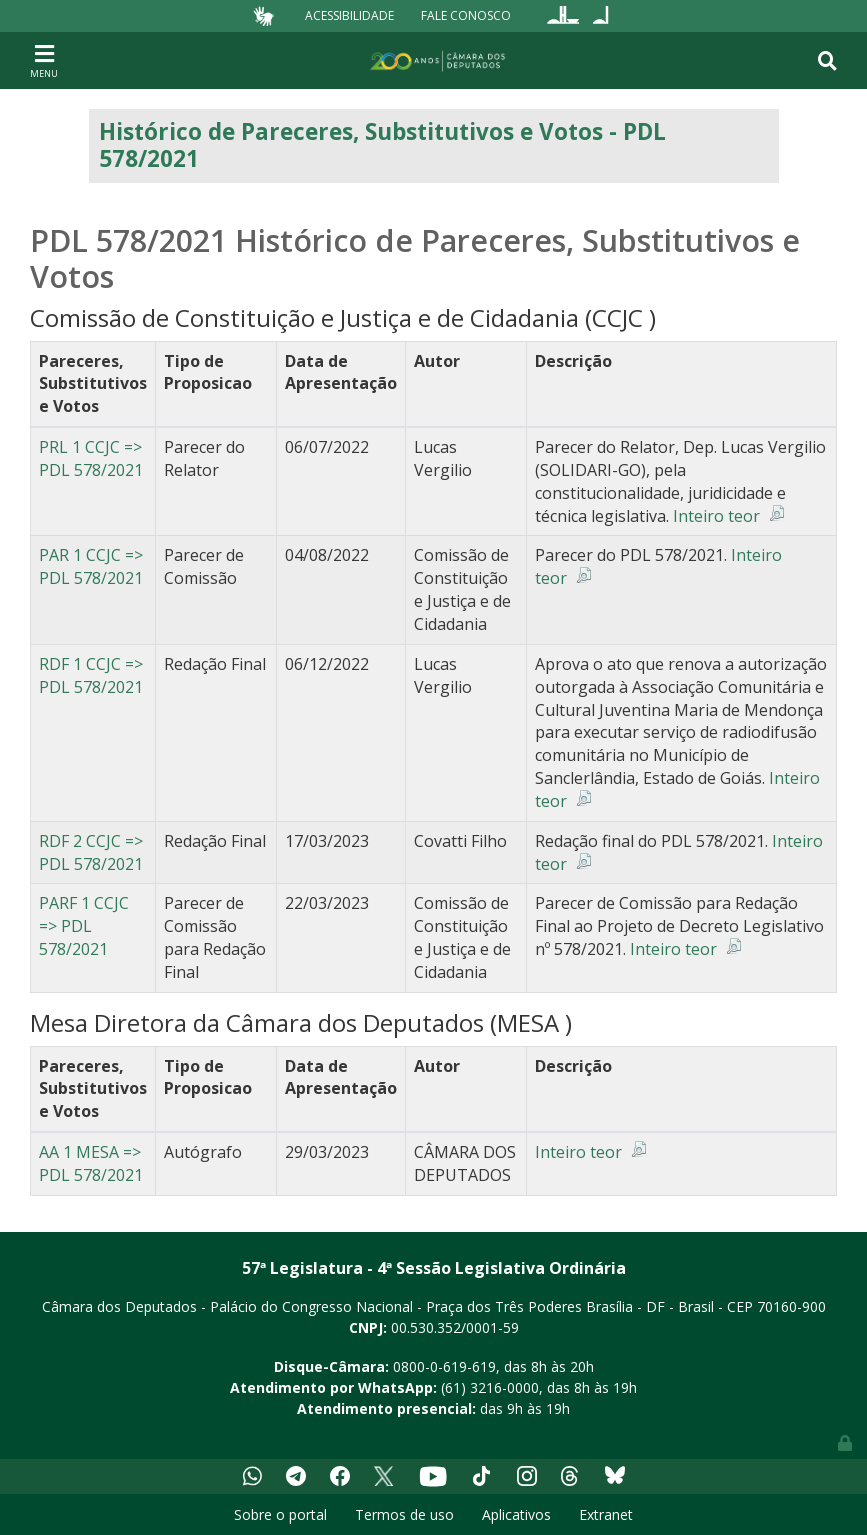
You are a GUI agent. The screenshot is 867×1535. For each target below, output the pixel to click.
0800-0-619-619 (444, 1366)
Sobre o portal (280, 1514)
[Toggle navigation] (44, 60)
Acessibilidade (349, 15)
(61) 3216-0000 (490, 1387)
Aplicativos (516, 1514)
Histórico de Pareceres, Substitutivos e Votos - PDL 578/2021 (382, 145)
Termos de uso (404, 1514)
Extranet (606, 1514)
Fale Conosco (466, 15)
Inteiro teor (716, 516)
